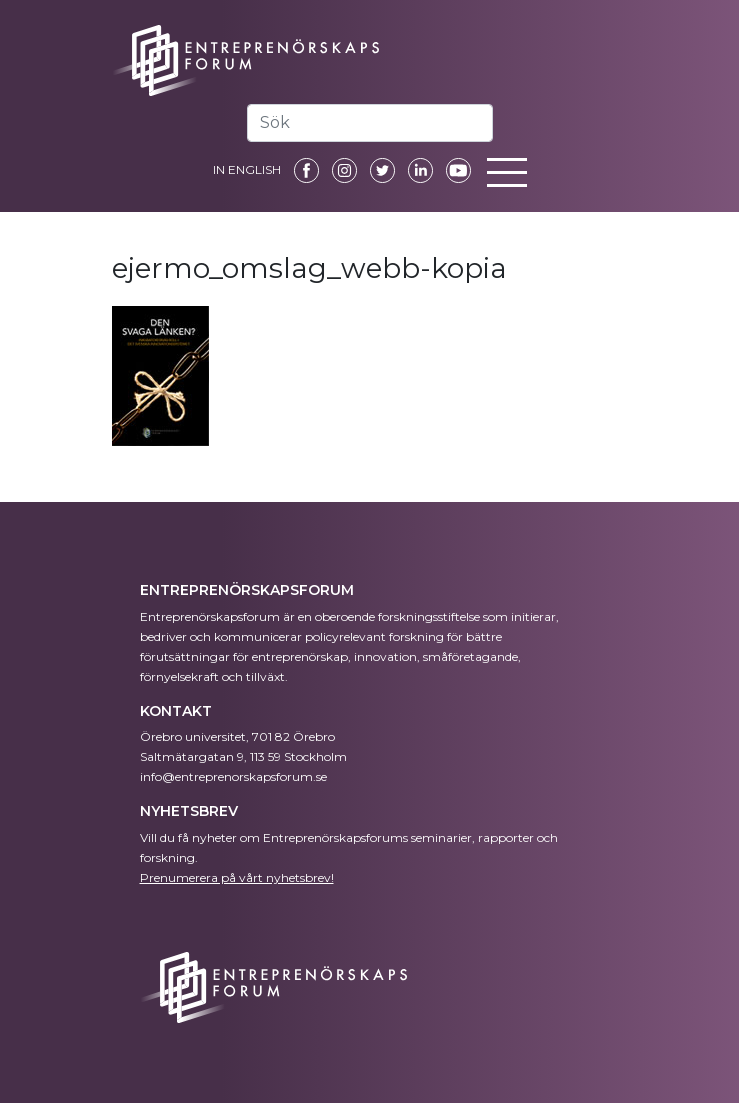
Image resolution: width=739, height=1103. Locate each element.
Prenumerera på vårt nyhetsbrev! (237, 877)
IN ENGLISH (247, 169)
